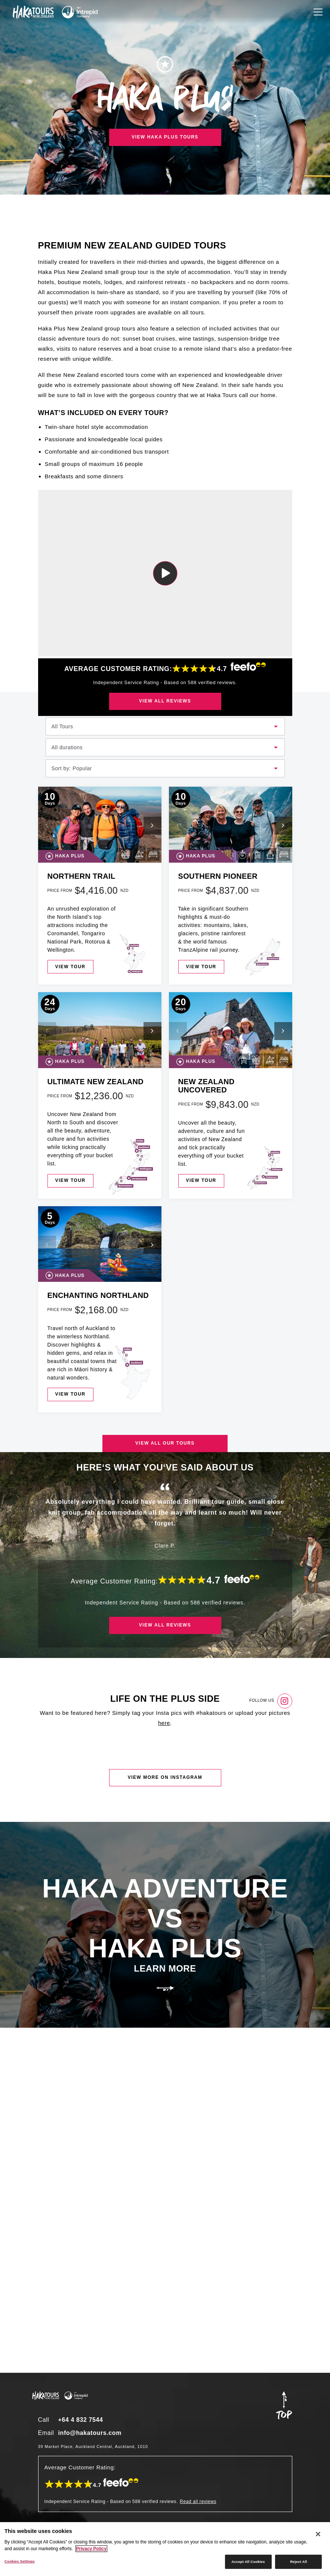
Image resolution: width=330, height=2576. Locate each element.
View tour (70, 966)
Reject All (298, 2562)
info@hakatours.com (90, 2433)
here (164, 1723)
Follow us (270, 1701)
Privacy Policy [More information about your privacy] (91, 2548)
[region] (165, 2549)
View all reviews (165, 701)
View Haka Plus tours (165, 137)
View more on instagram (165, 1777)
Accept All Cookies (248, 2562)
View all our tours (165, 1443)
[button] (152, 826)
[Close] (318, 2534)
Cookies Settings (19, 2561)
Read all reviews (198, 2501)
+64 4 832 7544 (80, 2420)
